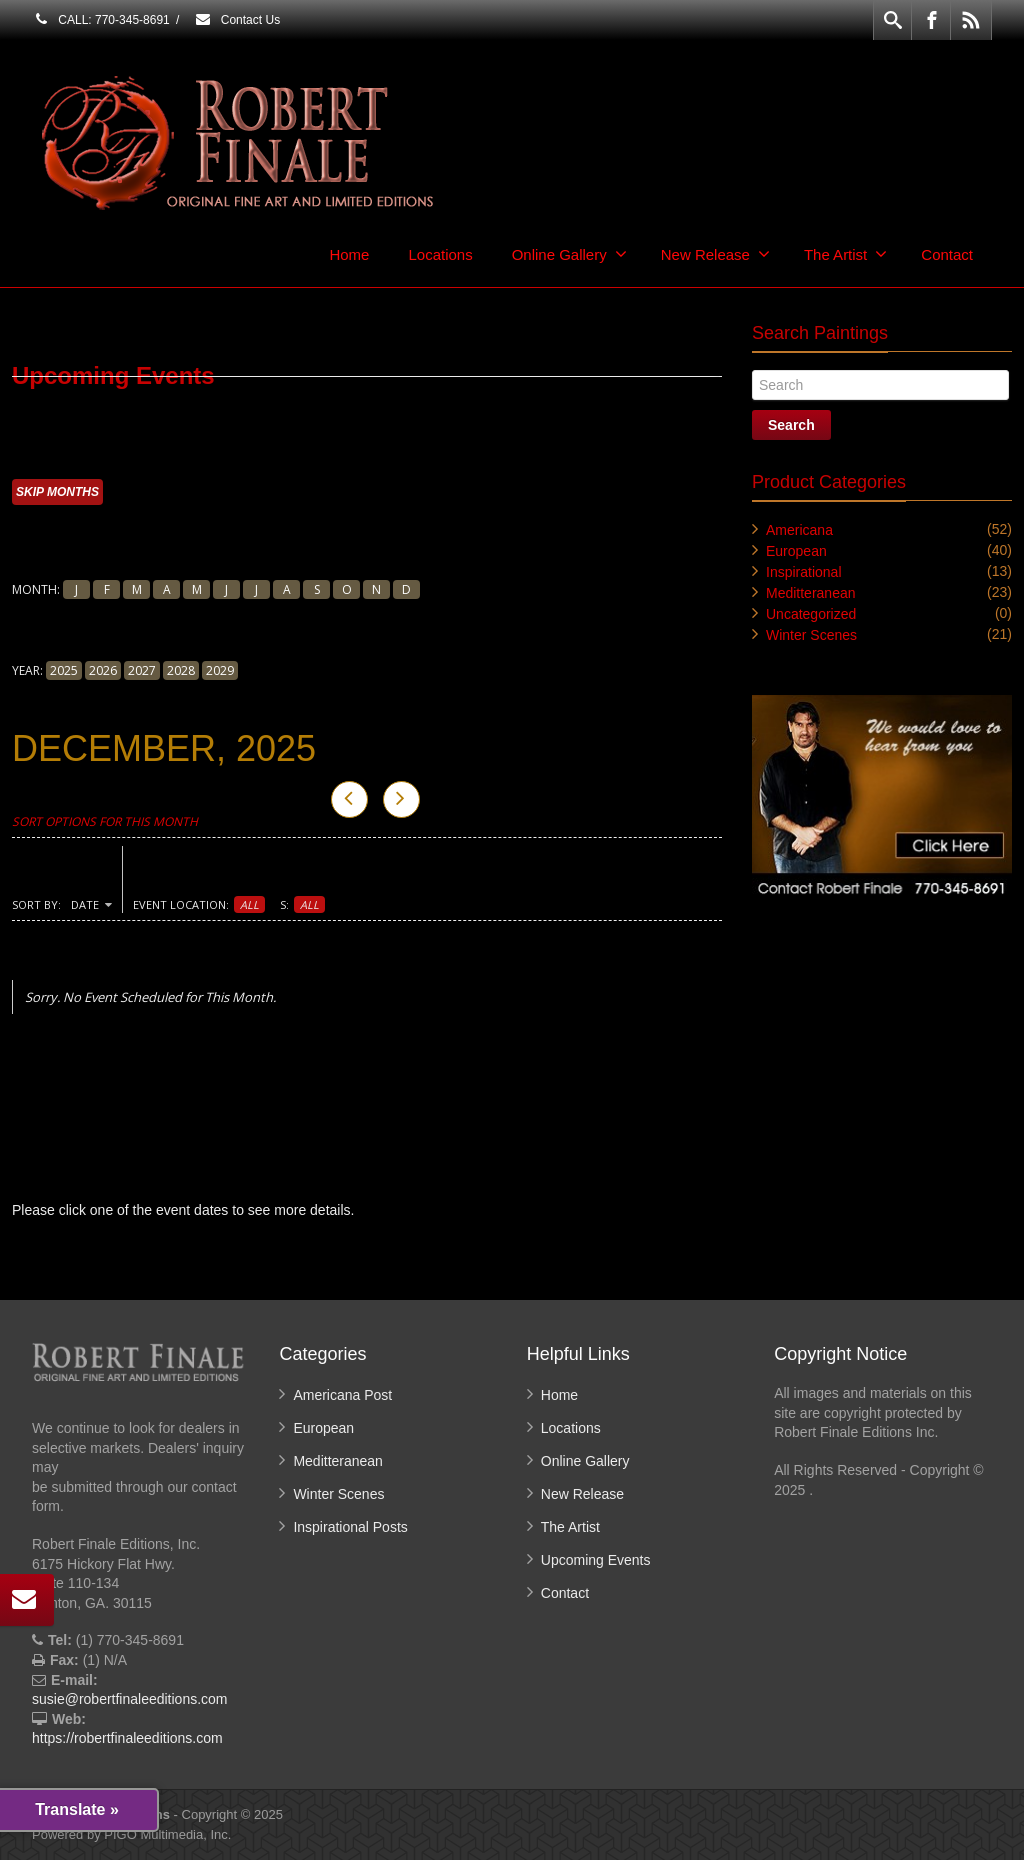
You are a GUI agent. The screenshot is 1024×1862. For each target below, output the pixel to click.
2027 (142, 671)
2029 (220, 671)
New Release (715, 254)
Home (349, 254)
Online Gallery (569, 254)
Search (791, 425)
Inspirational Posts (350, 1529)
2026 (103, 671)
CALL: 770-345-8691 (101, 20)
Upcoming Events (596, 1562)
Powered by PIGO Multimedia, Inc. (131, 1836)
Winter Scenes (811, 635)
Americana (799, 530)
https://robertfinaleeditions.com (127, 1740)
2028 (181, 671)
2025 (64, 671)
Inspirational (804, 572)
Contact (947, 254)
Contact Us (237, 20)
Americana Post (342, 1397)
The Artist (845, 254)
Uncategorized (811, 614)
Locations (440, 254)
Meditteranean (811, 593)
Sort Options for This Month (105, 823)
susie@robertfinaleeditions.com (130, 1701)
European (796, 551)
